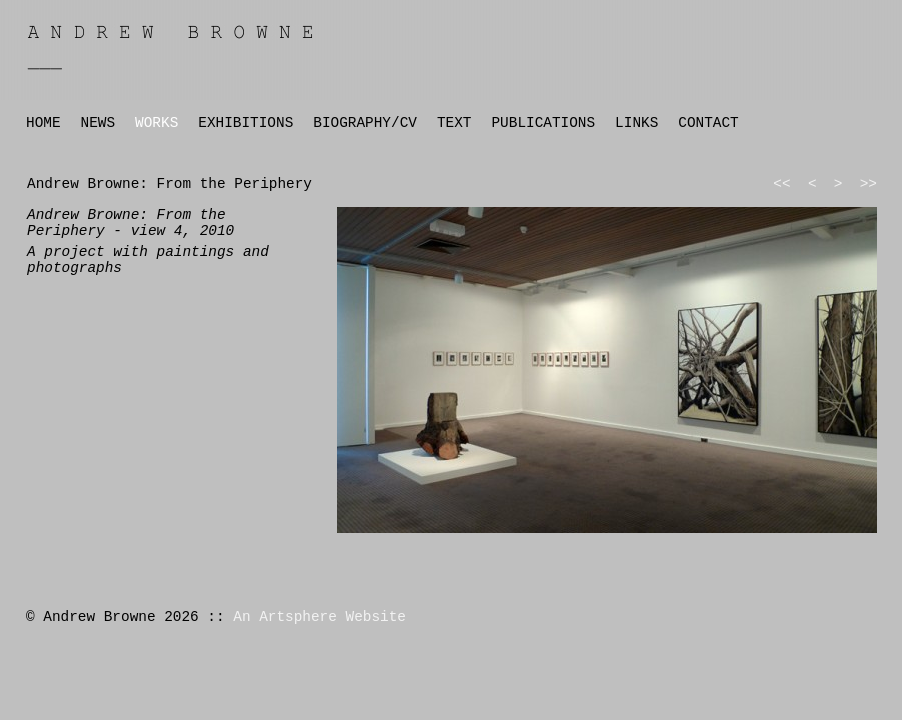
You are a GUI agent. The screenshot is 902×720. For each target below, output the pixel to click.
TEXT (454, 123)
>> (868, 184)
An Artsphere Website (319, 617)
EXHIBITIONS (245, 123)
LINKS (636, 123)
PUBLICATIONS (543, 123)
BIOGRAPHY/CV (365, 123)
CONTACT (708, 123)
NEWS (98, 123)
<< (781, 184)
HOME (43, 123)
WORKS (156, 123)
